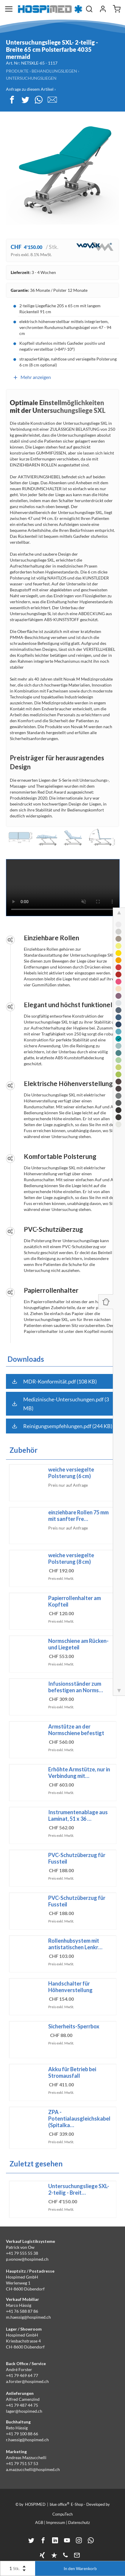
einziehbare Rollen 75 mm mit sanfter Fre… (78, 1515)
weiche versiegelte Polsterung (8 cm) (71, 1558)
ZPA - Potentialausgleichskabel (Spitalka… (79, 2118)
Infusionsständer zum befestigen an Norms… (75, 1686)
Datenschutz (79, 2522)
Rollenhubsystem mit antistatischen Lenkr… (75, 1943)
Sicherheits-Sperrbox (73, 2026)
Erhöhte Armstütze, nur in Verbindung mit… (79, 1772)
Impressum (55, 2522)
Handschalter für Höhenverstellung (70, 1986)
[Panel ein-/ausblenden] (105, 1301)
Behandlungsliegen (54, 70)
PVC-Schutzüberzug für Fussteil (76, 1858)
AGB (39, 2522)
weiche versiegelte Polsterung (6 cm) (71, 1472)
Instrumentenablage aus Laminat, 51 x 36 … (78, 1815)
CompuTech (62, 2514)
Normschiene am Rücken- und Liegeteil (78, 1644)
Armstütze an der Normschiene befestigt (76, 1729)
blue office (59, 2504)
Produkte (17, 70)
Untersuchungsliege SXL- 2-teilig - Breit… (78, 2189)
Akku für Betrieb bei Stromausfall (72, 2072)
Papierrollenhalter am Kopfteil (74, 1601)
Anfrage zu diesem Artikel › (31, 89)
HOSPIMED (35, 2504)
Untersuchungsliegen (31, 78)
